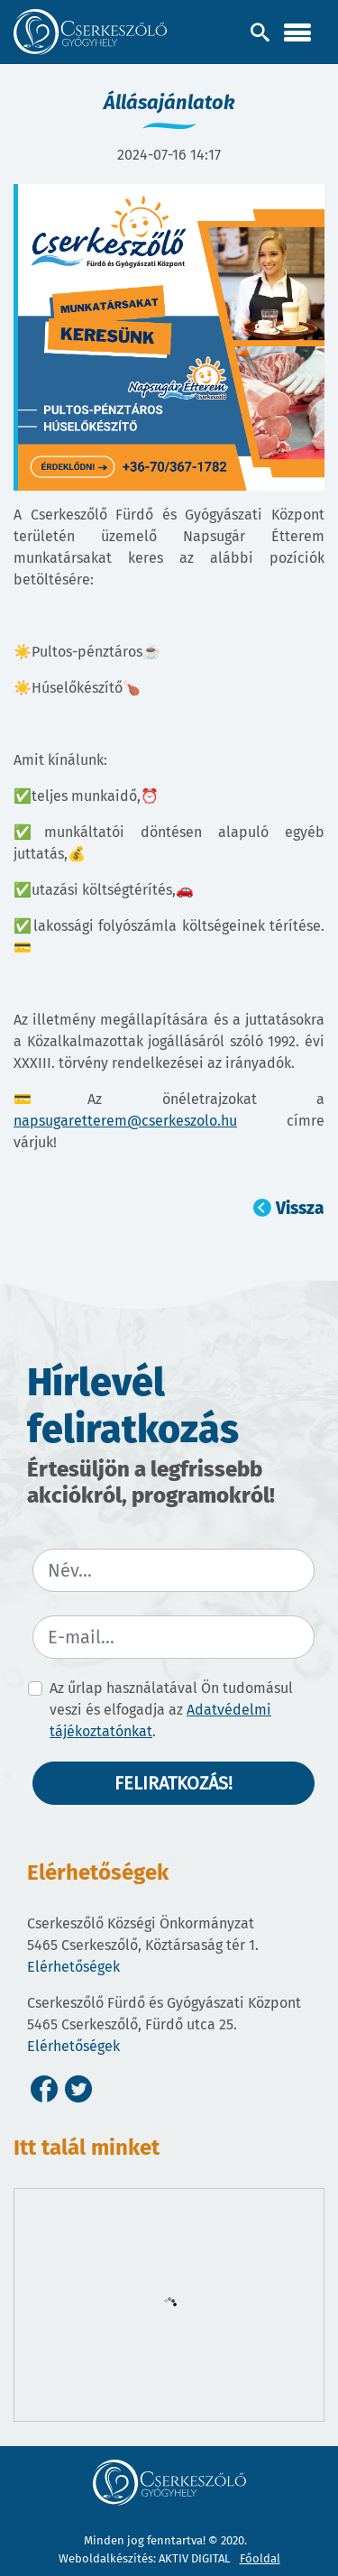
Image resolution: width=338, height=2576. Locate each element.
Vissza (300, 1208)
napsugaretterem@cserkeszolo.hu (125, 1120)
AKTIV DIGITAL (194, 2558)
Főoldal (260, 2558)
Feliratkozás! (173, 1783)
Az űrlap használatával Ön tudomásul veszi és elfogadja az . (171, 1709)
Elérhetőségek (73, 1966)
